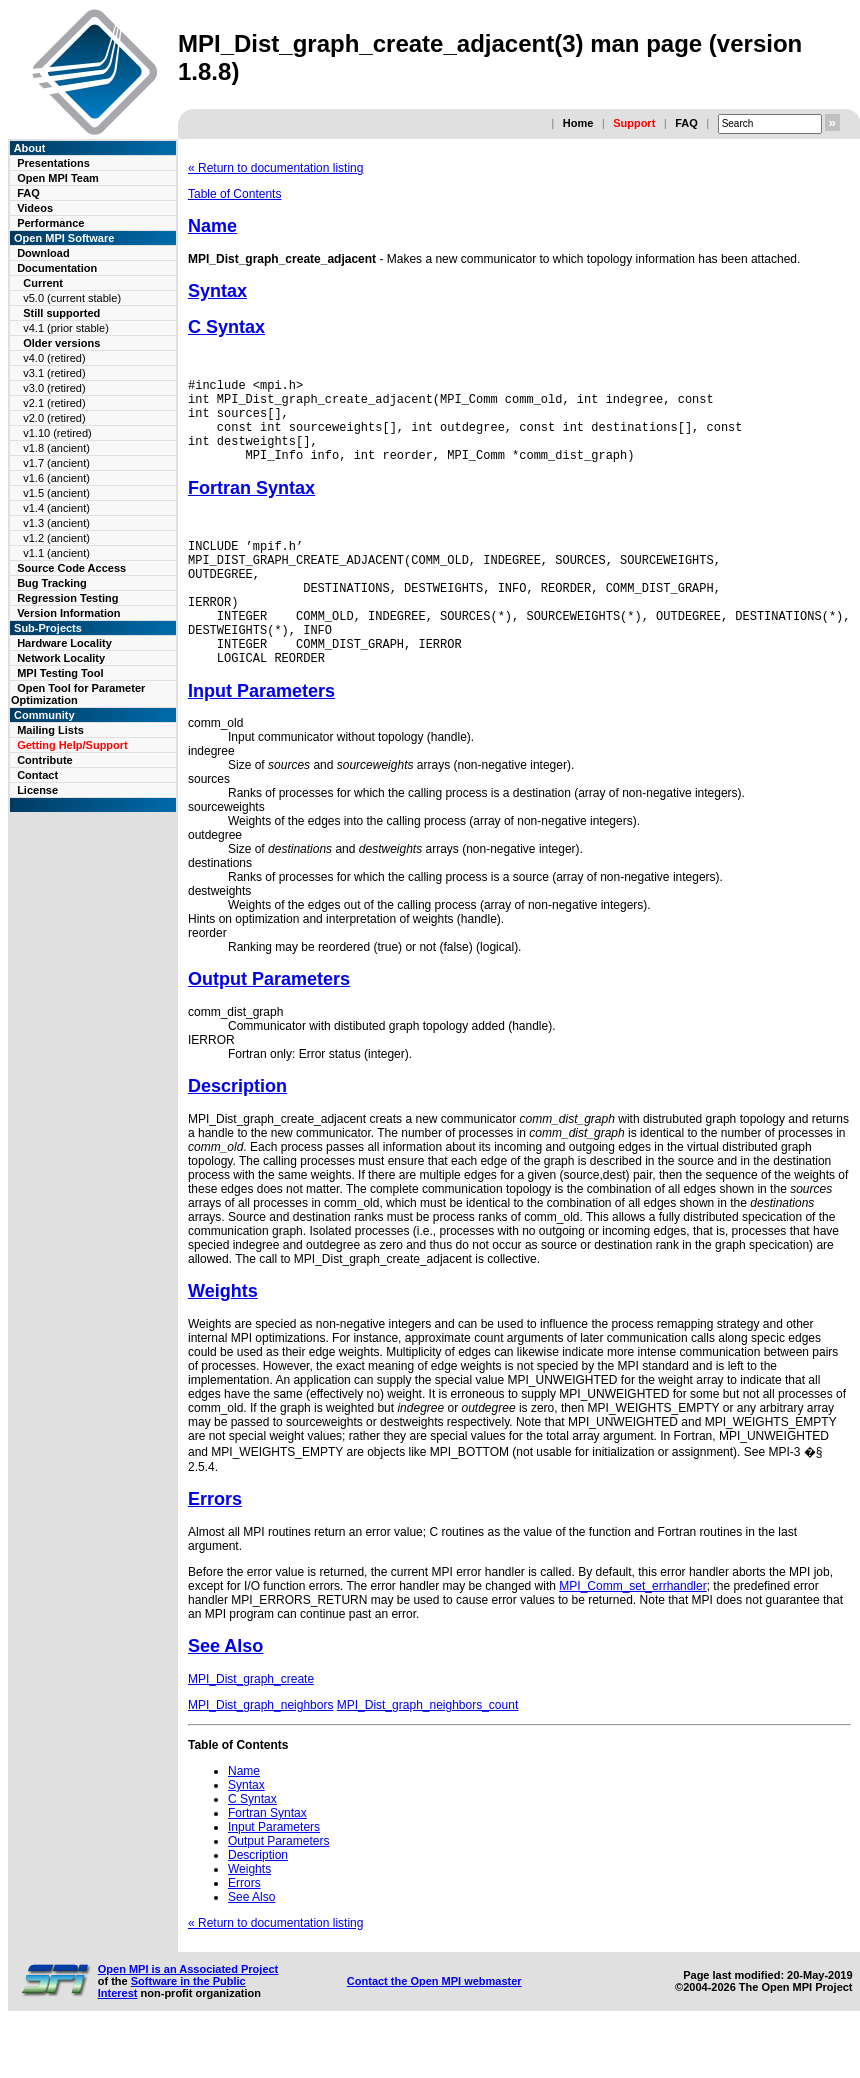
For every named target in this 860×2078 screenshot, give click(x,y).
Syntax (217, 291)
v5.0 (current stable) (72, 298)
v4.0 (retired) (54, 358)
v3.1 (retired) (54, 373)
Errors (215, 1544)
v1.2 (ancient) (56, 538)
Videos (35, 208)
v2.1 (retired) (54, 403)
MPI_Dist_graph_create (251, 1724)
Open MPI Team (58, 178)
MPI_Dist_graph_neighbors (260, 1750)
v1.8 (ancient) (56, 448)
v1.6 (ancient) (56, 478)
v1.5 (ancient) (56, 493)
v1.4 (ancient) (56, 508)
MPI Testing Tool (60, 673)
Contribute (45, 760)
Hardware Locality (64, 643)
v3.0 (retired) (54, 388)
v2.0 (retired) (54, 418)
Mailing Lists (50, 730)
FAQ (686, 123)
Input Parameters (261, 736)
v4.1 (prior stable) (66, 328)
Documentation (57, 268)
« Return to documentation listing (275, 168)
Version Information (68, 613)
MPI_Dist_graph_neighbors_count (427, 1750)
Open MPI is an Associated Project (188, 2014)
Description (237, 1131)
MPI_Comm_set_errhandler (632, 1631)
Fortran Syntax (251, 506)
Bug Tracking (52, 583)
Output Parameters (269, 1024)
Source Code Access (71, 568)
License (37, 790)
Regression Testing (67, 598)
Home (578, 123)
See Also (225, 1691)
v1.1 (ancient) (56, 553)
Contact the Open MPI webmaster (434, 2026)
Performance (50, 223)
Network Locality (61, 658)
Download (43, 253)
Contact (37, 775)
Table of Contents (234, 194)
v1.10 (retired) (57, 433)
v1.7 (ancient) (56, 463)
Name (212, 226)
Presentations (53, 163)
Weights (223, 1336)
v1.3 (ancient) (56, 523)
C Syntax (226, 327)
